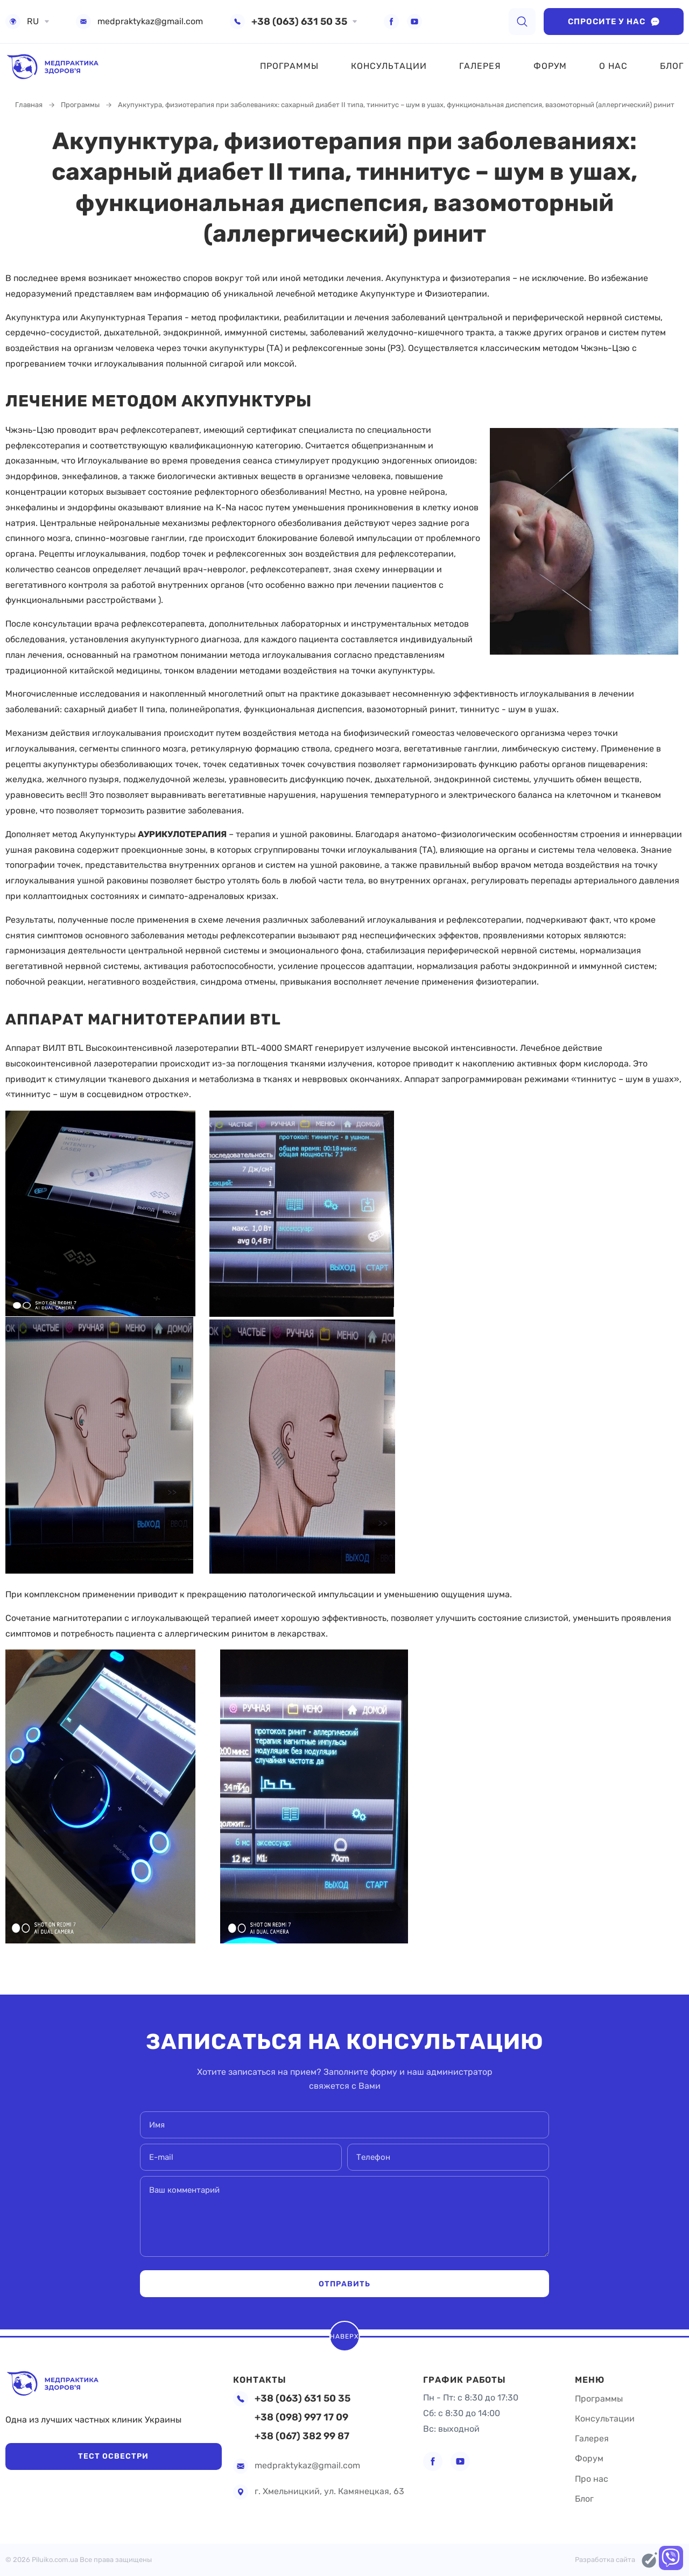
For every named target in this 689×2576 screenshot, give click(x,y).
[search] (522, 21)
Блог (672, 66)
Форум (550, 66)
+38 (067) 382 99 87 (302, 2436)
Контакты (262, 2369)
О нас (613, 66)
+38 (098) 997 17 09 (301, 2417)
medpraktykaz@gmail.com (150, 21)
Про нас (591, 2479)
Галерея (480, 66)
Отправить (344, 2284)
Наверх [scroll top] (344, 2331)
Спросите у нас (613, 21)
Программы (289, 66)
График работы (469, 2369)
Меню (591, 2369)
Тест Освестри (75, 2455)
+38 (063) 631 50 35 (299, 21)
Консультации (389, 66)
